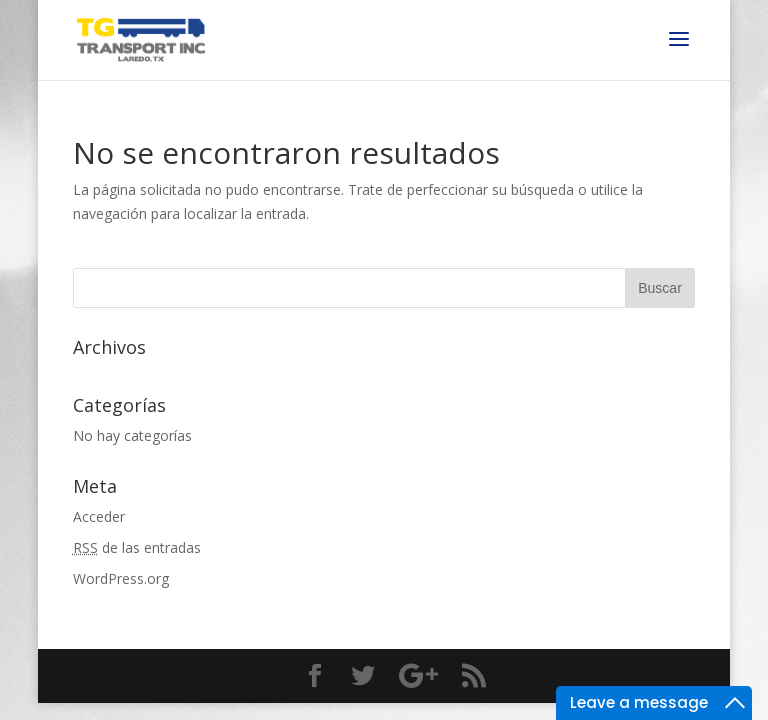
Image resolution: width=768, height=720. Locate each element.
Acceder (99, 516)
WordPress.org (121, 578)
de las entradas (137, 547)
